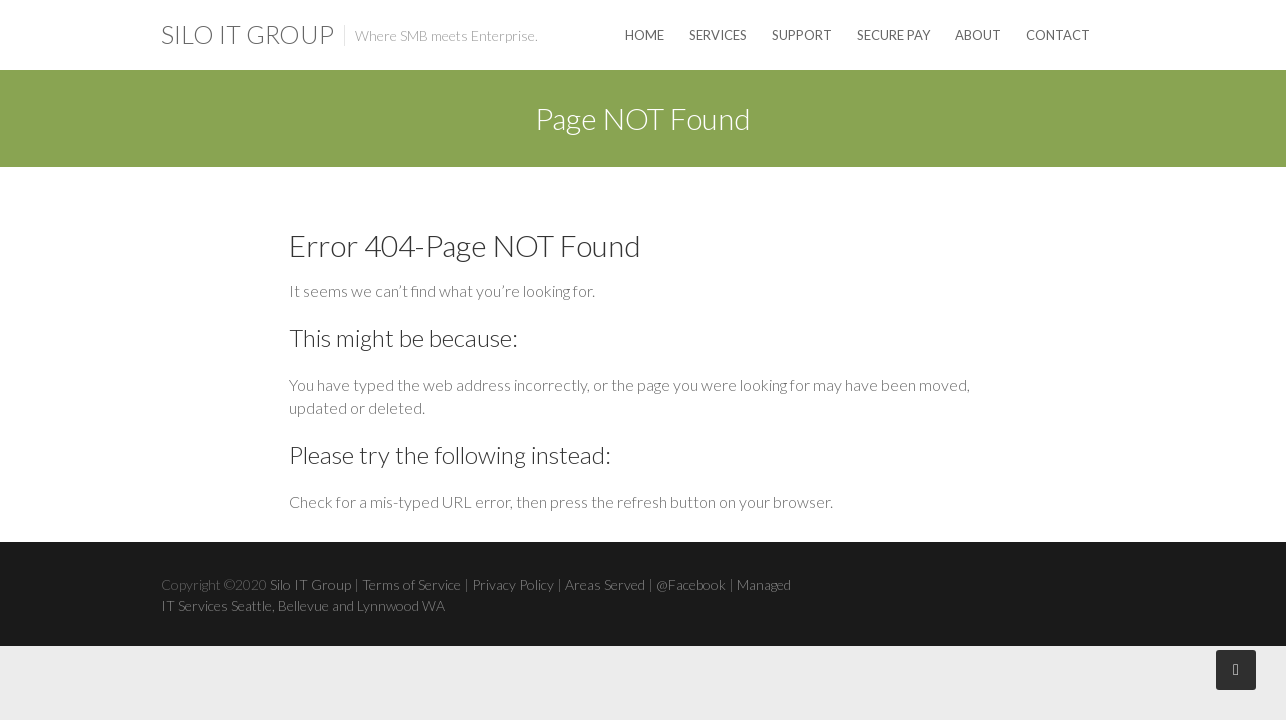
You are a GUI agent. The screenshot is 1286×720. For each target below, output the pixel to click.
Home (644, 35)
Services (718, 35)
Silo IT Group (247, 34)
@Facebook (691, 584)
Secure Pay (893, 35)
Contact (1058, 35)
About (978, 35)
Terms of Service (411, 584)
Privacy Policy (513, 584)
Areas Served (605, 584)
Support (802, 35)
